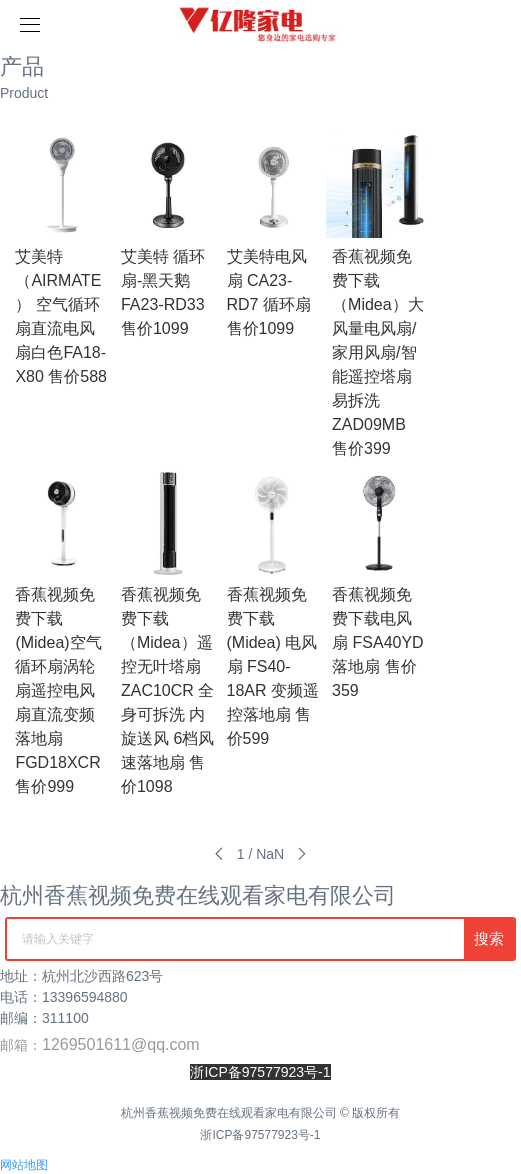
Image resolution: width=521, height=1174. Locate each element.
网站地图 (24, 1165)
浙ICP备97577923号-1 (260, 1135)
